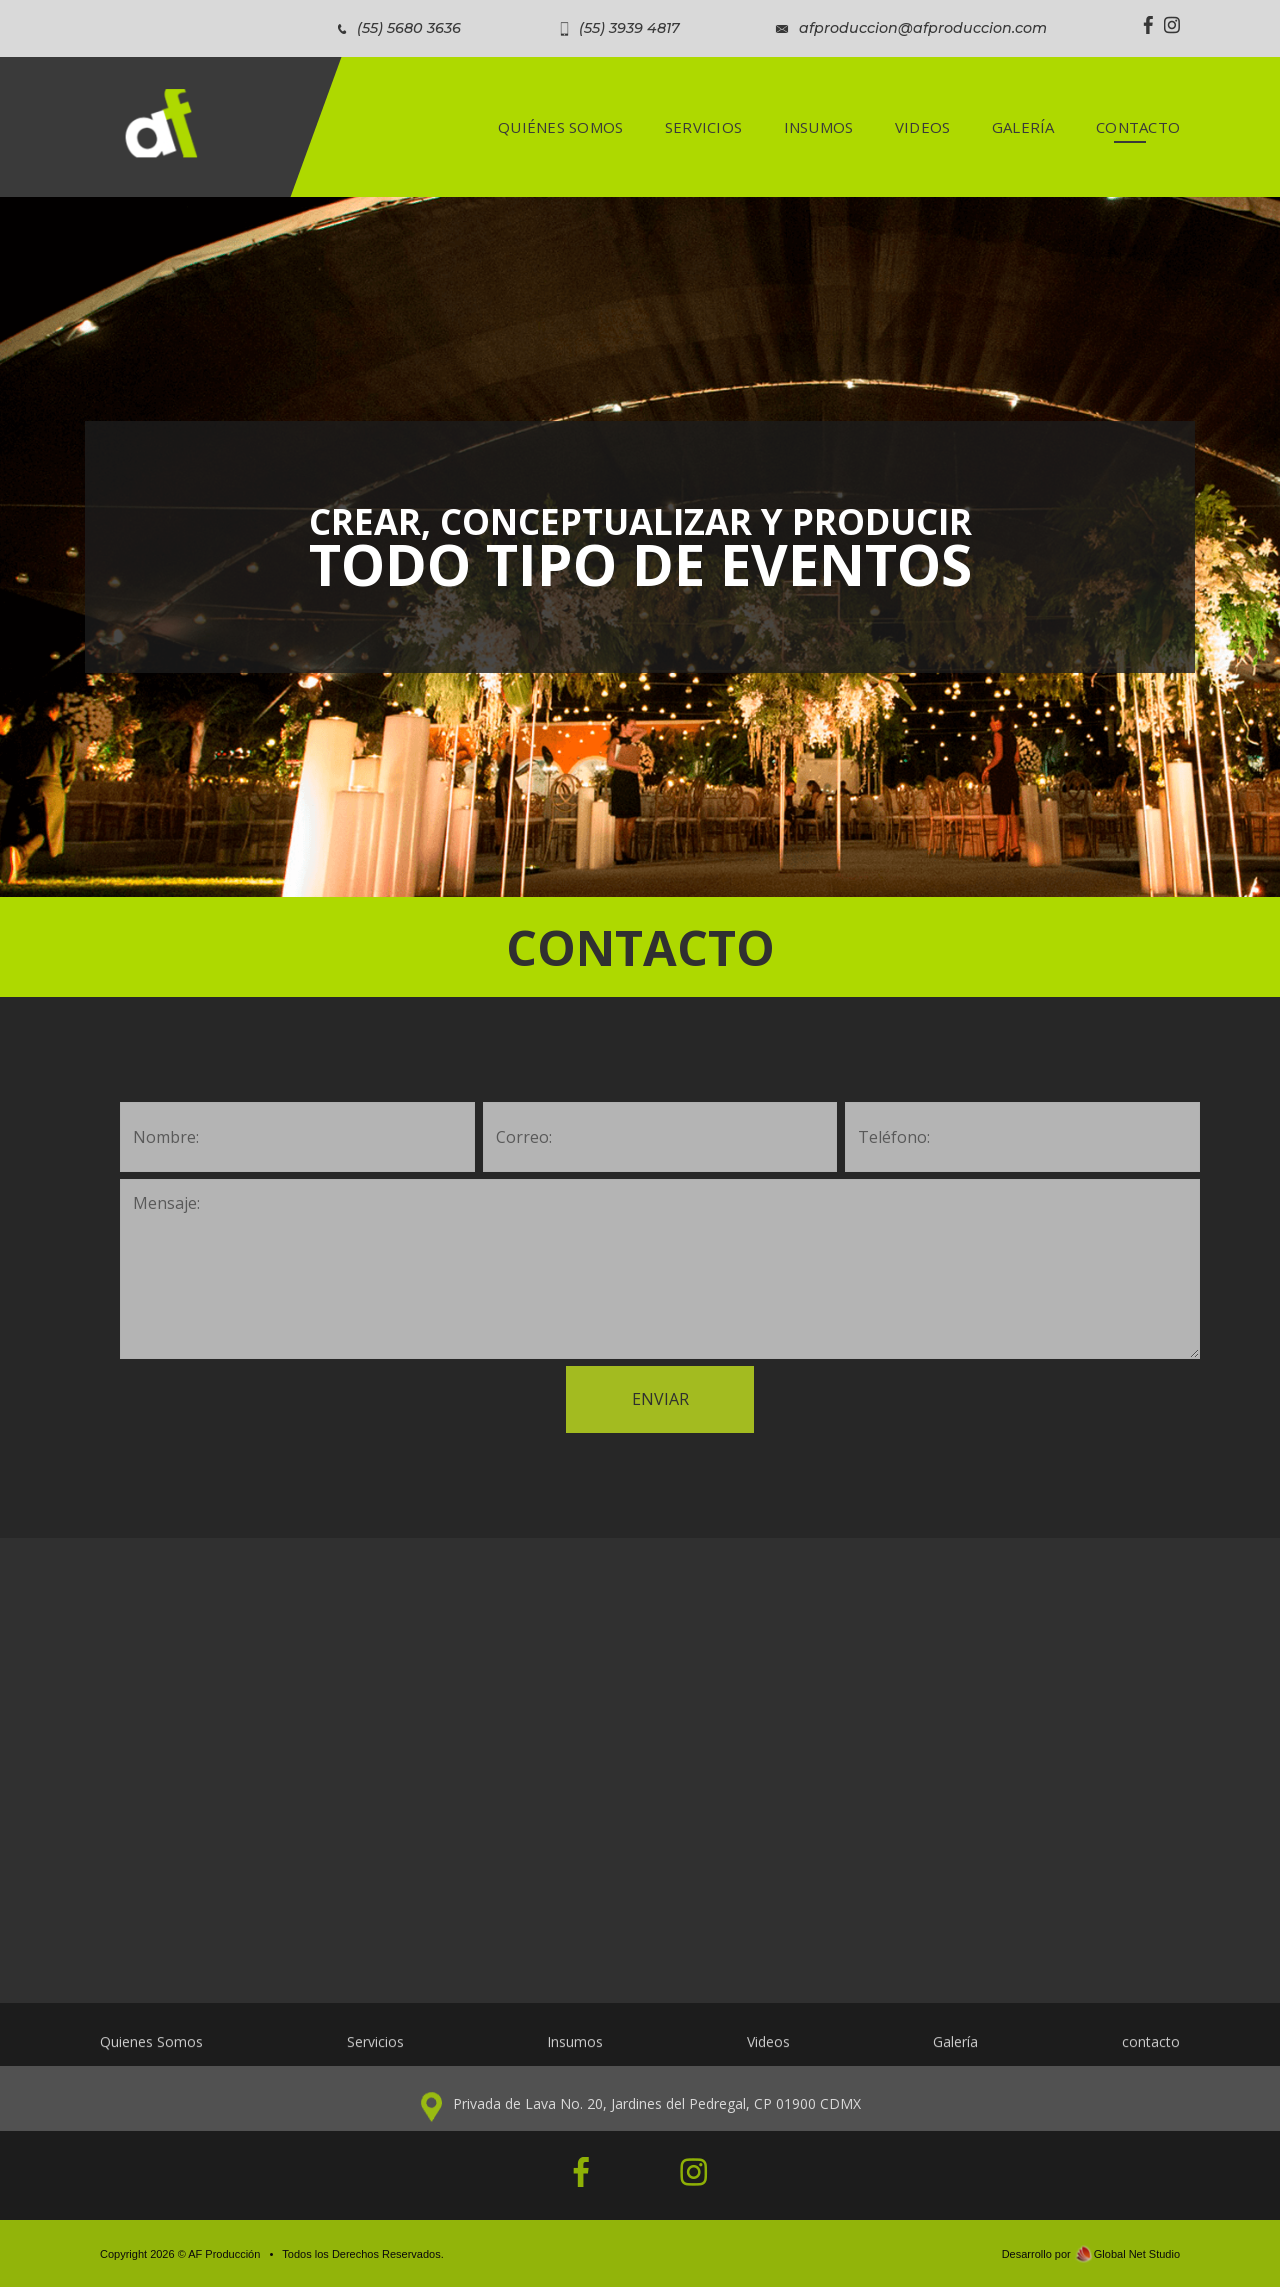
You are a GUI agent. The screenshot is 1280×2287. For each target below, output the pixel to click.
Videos (768, 2053)
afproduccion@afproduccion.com (923, 28)
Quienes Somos (151, 2053)
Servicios (375, 2053)
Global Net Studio (1137, 2254)
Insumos (575, 2053)
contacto (1151, 2053)
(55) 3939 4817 (629, 28)
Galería (955, 2053)
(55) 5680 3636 (409, 28)
